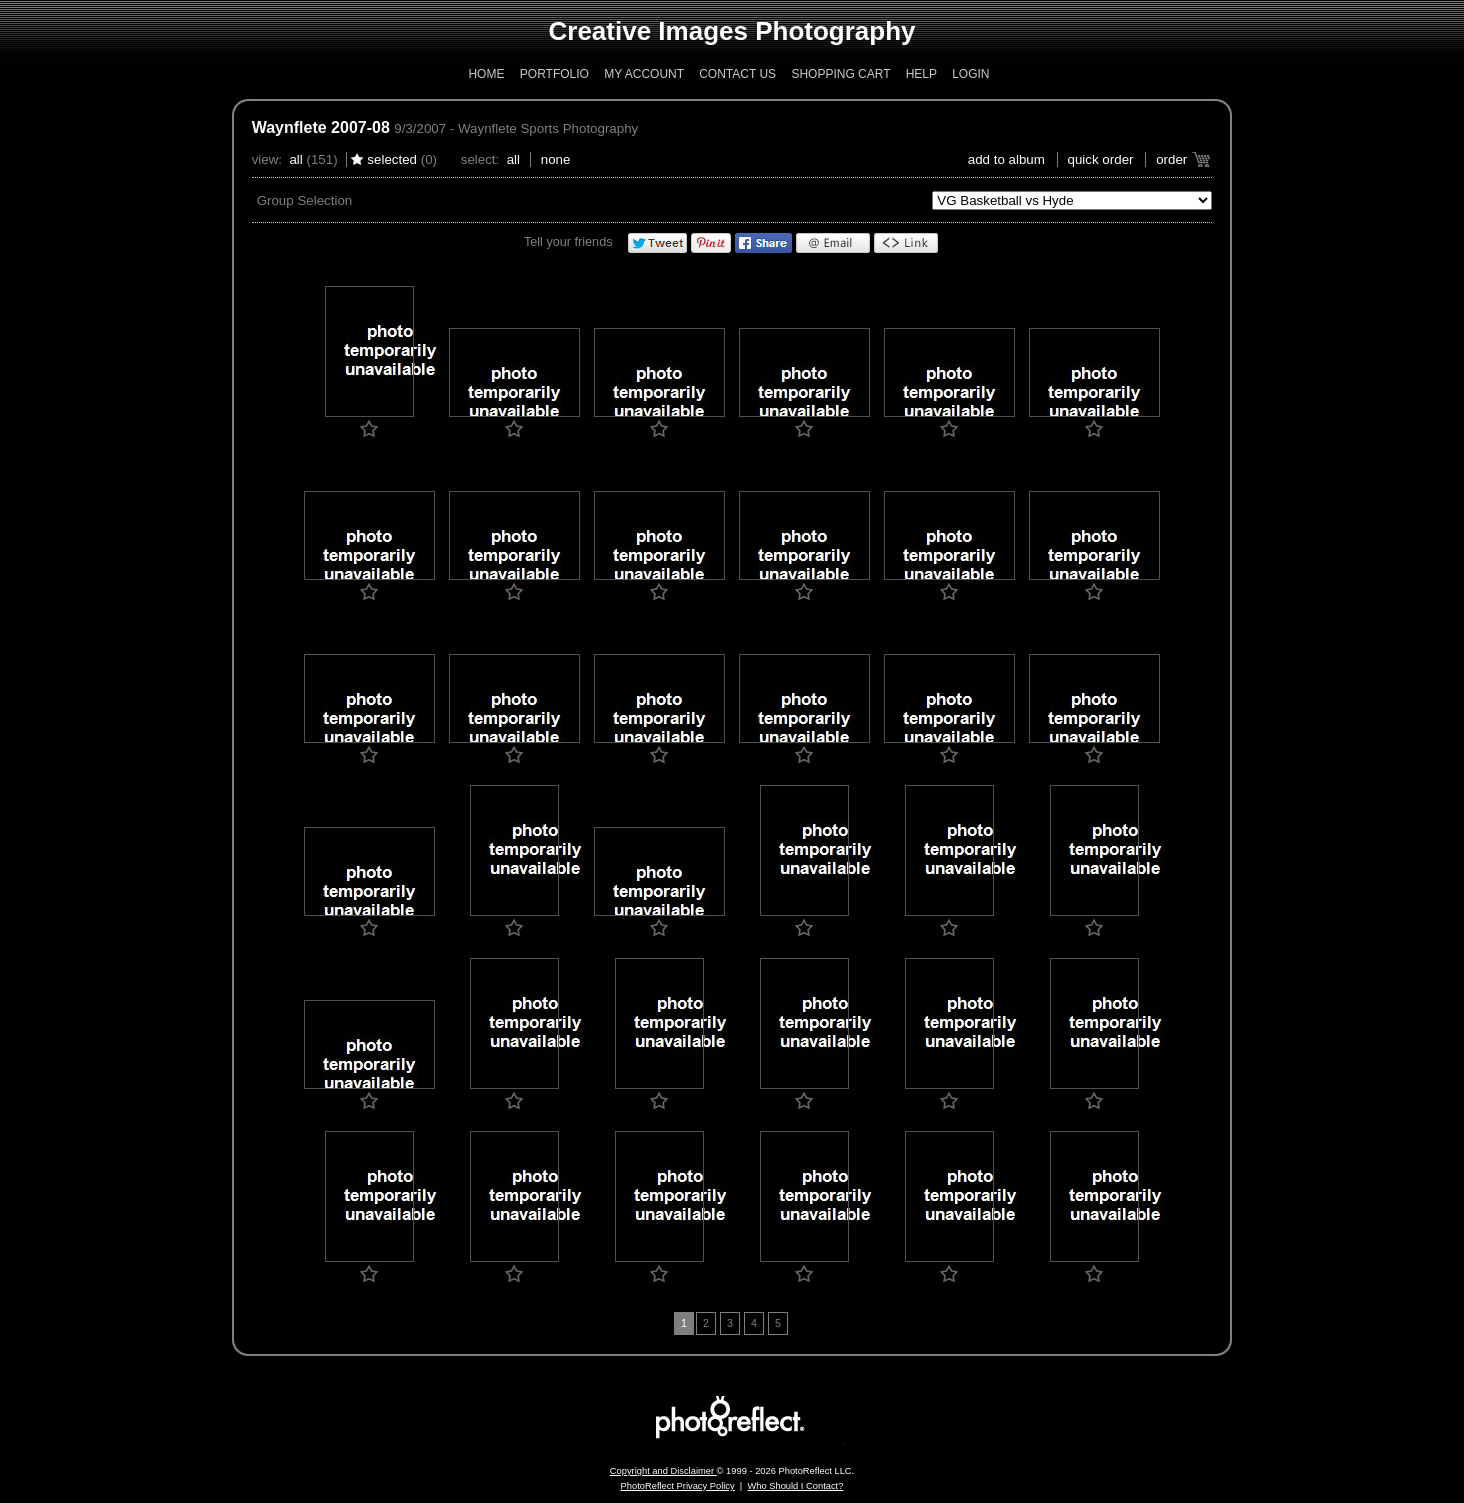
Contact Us (737, 74)
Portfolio (554, 74)
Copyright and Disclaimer (663, 1471)
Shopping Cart (840, 74)
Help (921, 74)
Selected (392, 159)
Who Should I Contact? (795, 1486)
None (556, 159)
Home (486, 74)
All (295, 159)
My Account (644, 74)
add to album (1006, 159)
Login (970, 74)
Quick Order (1101, 159)
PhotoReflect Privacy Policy (678, 1486)
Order (1171, 159)
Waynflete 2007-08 (321, 127)
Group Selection (305, 200)
